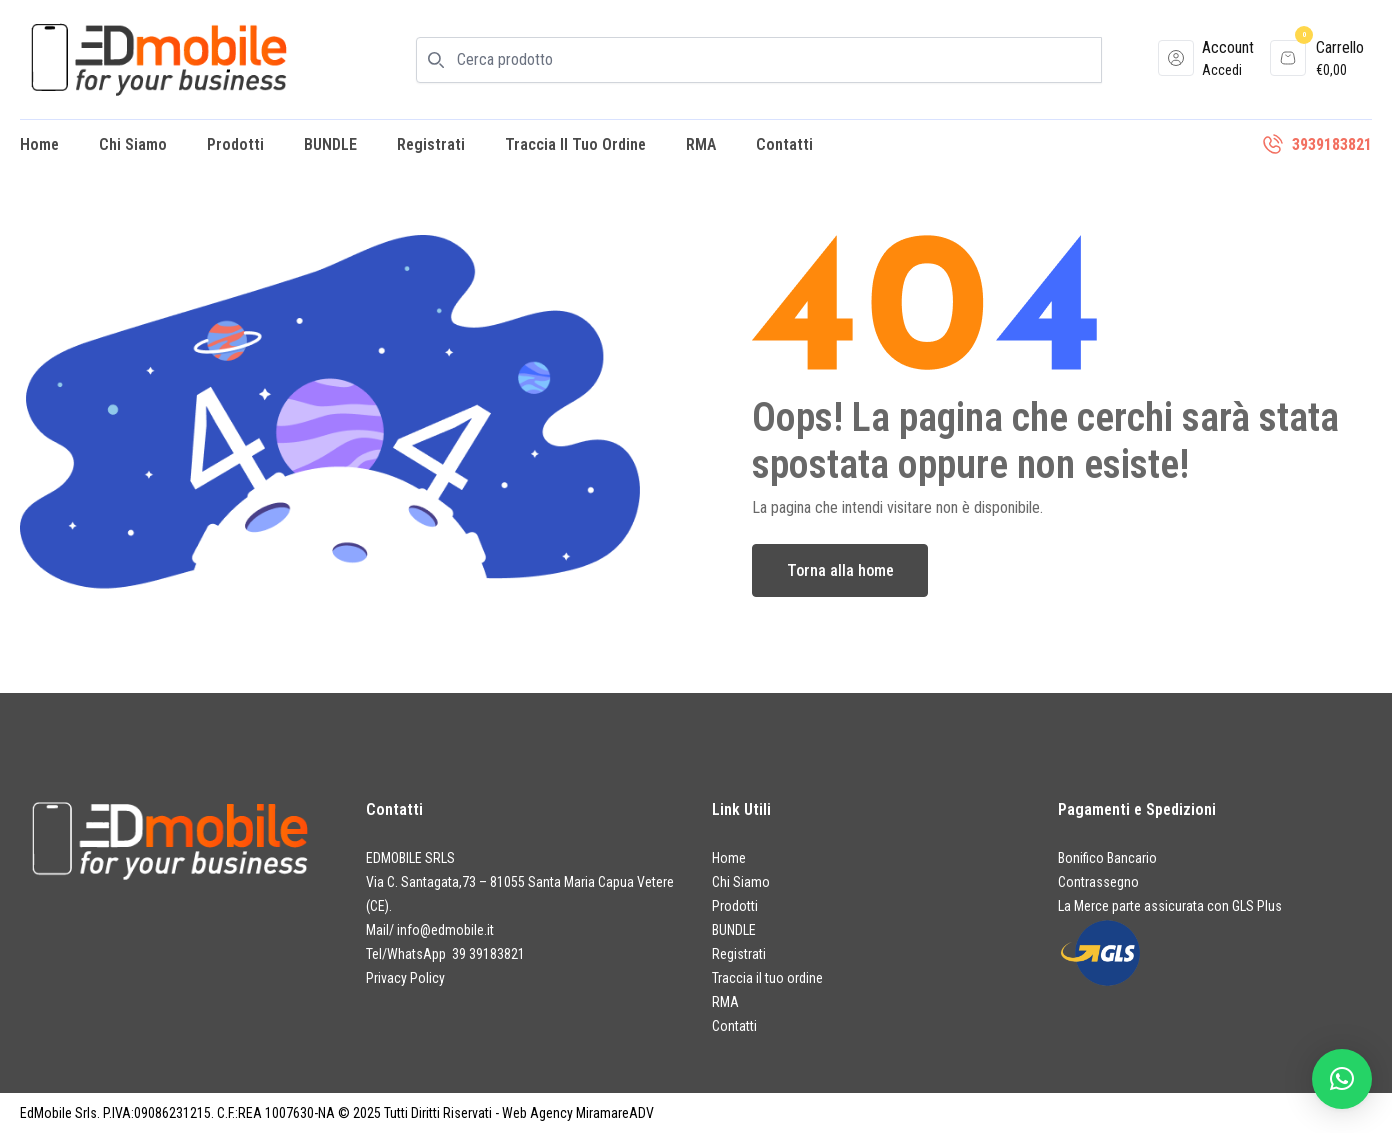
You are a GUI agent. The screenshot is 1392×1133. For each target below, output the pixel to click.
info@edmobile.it (445, 930)
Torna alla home (840, 570)
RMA (701, 144)
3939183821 (1332, 144)
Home (39, 144)
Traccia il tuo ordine (575, 144)
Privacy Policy (405, 978)
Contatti (784, 144)
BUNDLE (330, 144)
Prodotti (235, 144)
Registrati (431, 144)
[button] (1342, 1079)
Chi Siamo (133, 144)
